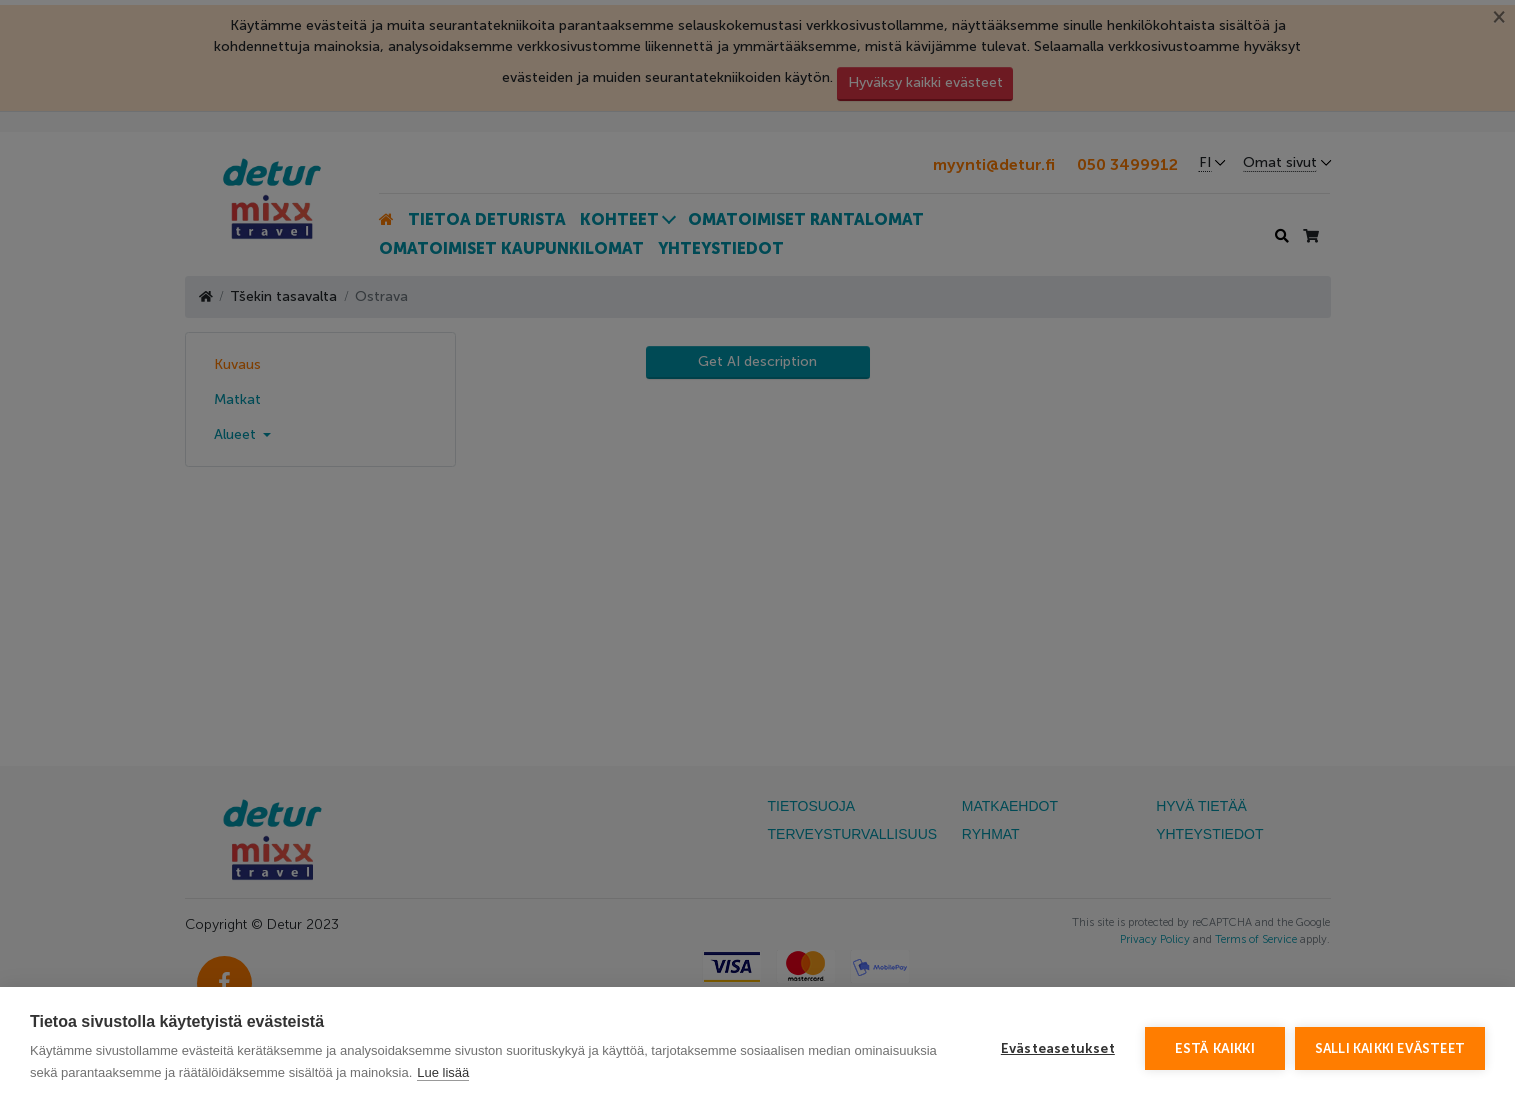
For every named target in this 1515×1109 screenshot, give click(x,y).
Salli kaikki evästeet (1390, 1048)
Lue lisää (443, 1072)
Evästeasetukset (1058, 1048)
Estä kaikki (1215, 1048)
